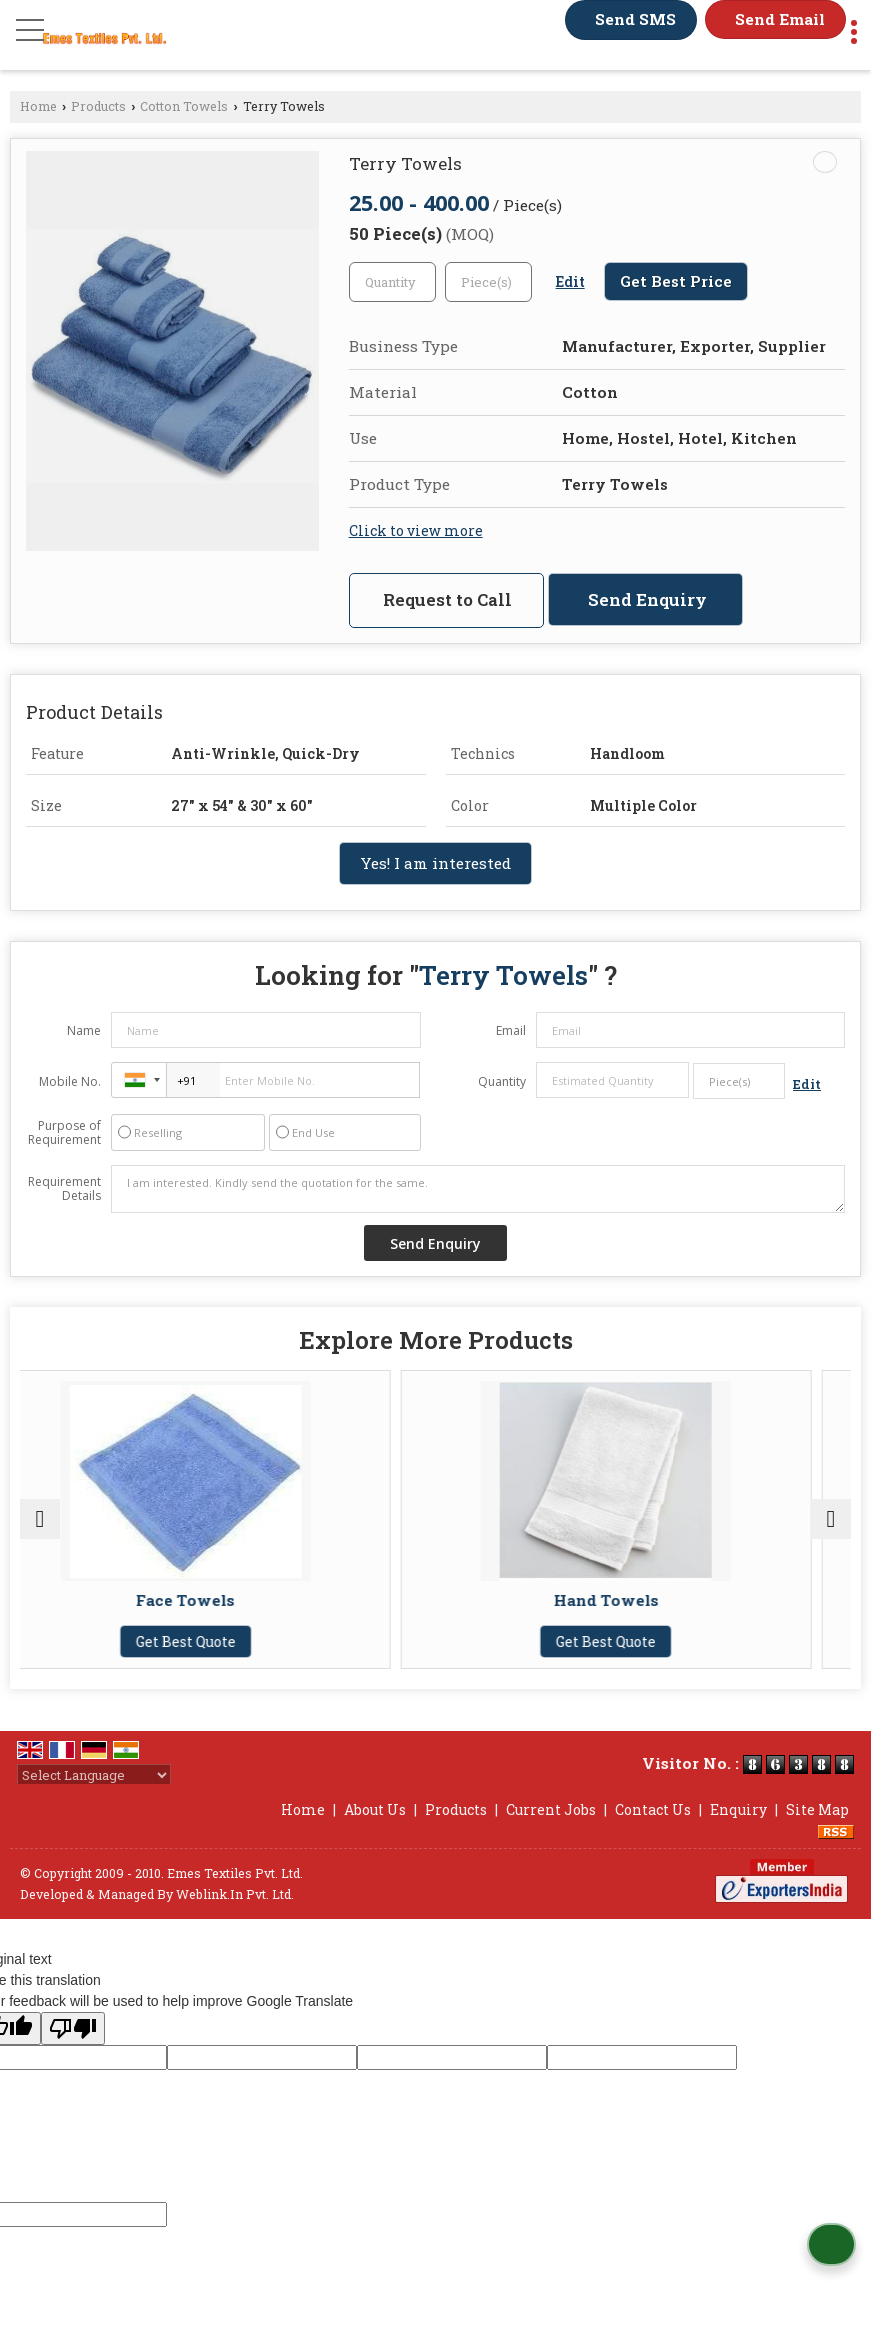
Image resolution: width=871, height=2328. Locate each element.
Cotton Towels (184, 106)
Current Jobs (551, 1809)
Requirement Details (64, 1189)
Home (38, 106)
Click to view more (416, 530)
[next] (831, 1519)
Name (84, 1030)
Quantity (502, 1081)
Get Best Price (676, 281)
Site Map (817, 1809)
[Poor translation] (73, 2028)
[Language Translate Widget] (94, 1775)
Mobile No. (70, 1081)
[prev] (40, 1519)
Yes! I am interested (435, 863)
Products (98, 106)
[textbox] (488, 282)
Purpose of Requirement (64, 1133)
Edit (570, 281)
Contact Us (653, 1809)
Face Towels (225, 1600)
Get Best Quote (225, 1641)
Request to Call (447, 599)
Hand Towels (645, 1600)
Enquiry (738, 1809)
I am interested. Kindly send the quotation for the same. (478, 1189)
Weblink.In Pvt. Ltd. (235, 1894)
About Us (375, 1809)
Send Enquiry (647, 599)
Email (511, 1030)
